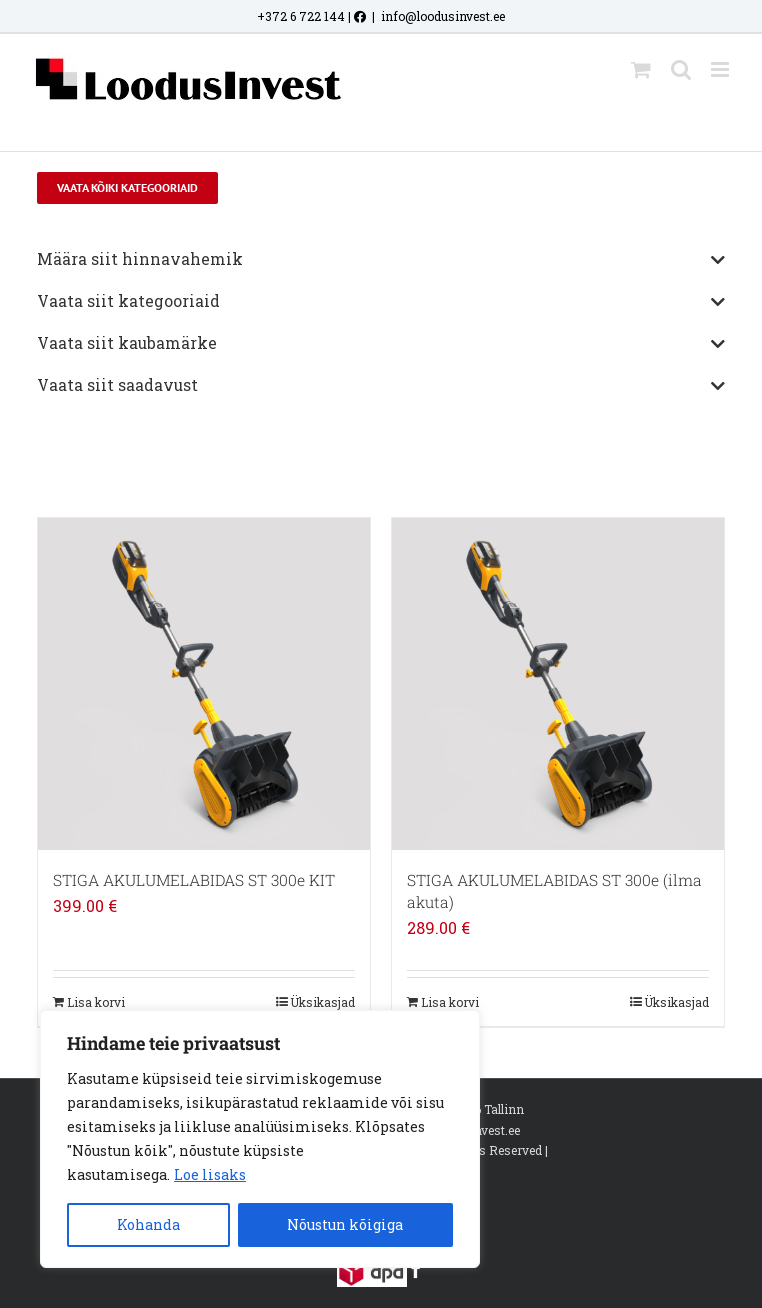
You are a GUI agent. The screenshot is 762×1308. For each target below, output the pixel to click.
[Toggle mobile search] (681, 69)
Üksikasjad (322, 1002)
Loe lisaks (210, 1174)
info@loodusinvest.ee (443, 16)
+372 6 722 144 (301, 16)
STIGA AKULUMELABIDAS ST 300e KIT (194, 880)
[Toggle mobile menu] (721, 69)
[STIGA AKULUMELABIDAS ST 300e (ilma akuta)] (558, 684)
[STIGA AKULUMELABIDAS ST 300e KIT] (204, 684)
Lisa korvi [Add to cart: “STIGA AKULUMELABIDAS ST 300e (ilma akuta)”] (450, 1002)
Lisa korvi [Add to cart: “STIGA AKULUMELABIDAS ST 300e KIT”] (96, 1002)
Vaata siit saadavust (381, 386)
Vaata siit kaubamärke (381, 344)
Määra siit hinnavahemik (381, 260)
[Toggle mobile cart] (641, 69)
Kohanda (148, 1224)
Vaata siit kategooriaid (381, 302)
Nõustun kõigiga (345, 1224)
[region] (260, 1139)
